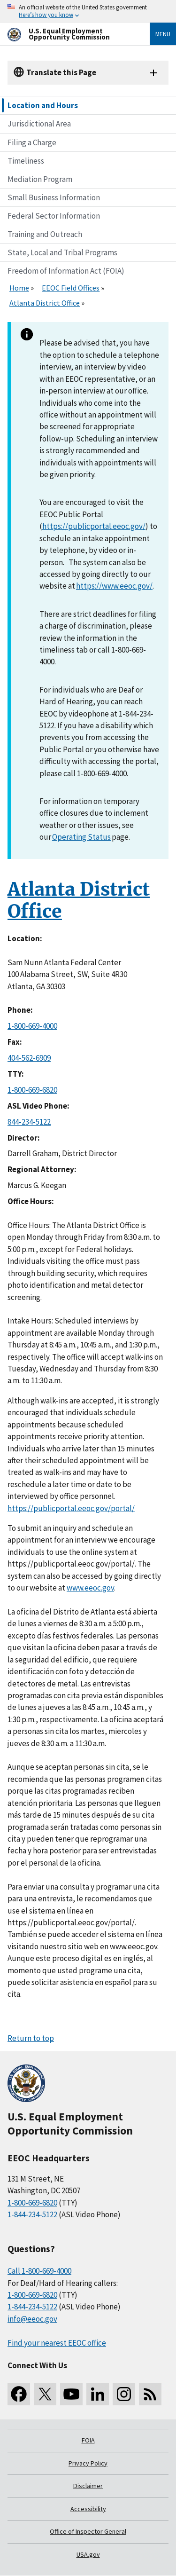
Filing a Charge (32, 142)
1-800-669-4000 (32, 1026)
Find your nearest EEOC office (57, 2343)
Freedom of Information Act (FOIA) (66, 271)
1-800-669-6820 (32, 1090)
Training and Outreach (45, 234)
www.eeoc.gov (90, 1588)
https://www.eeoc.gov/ (114, 586)
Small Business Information (54, 197)
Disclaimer (88, 2485)
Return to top (31, 2038)
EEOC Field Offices (70, 287)
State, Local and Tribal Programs (62, 252)
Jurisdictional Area (39, 123)
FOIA (88, 2440)
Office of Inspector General (88, 2531)
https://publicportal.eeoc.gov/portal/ (71, 1508)
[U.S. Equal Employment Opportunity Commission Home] (67, 34)
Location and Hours (43, 105)
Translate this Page (61, 72)
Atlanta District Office (44, 302)
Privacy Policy (88, 2463)
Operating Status (81, 837)
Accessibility (88, 2509)
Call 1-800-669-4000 (39, 2271)
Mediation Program (40, 179)
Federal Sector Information (54, 216)
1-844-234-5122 (32, 2214)
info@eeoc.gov (32, 2319)
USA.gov (88, 2554)
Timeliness (26, 161)
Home (19, 287)
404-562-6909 (29, 1058)
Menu (162, 34)
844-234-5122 (29, 1122)
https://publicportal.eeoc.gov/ (93, 526)
